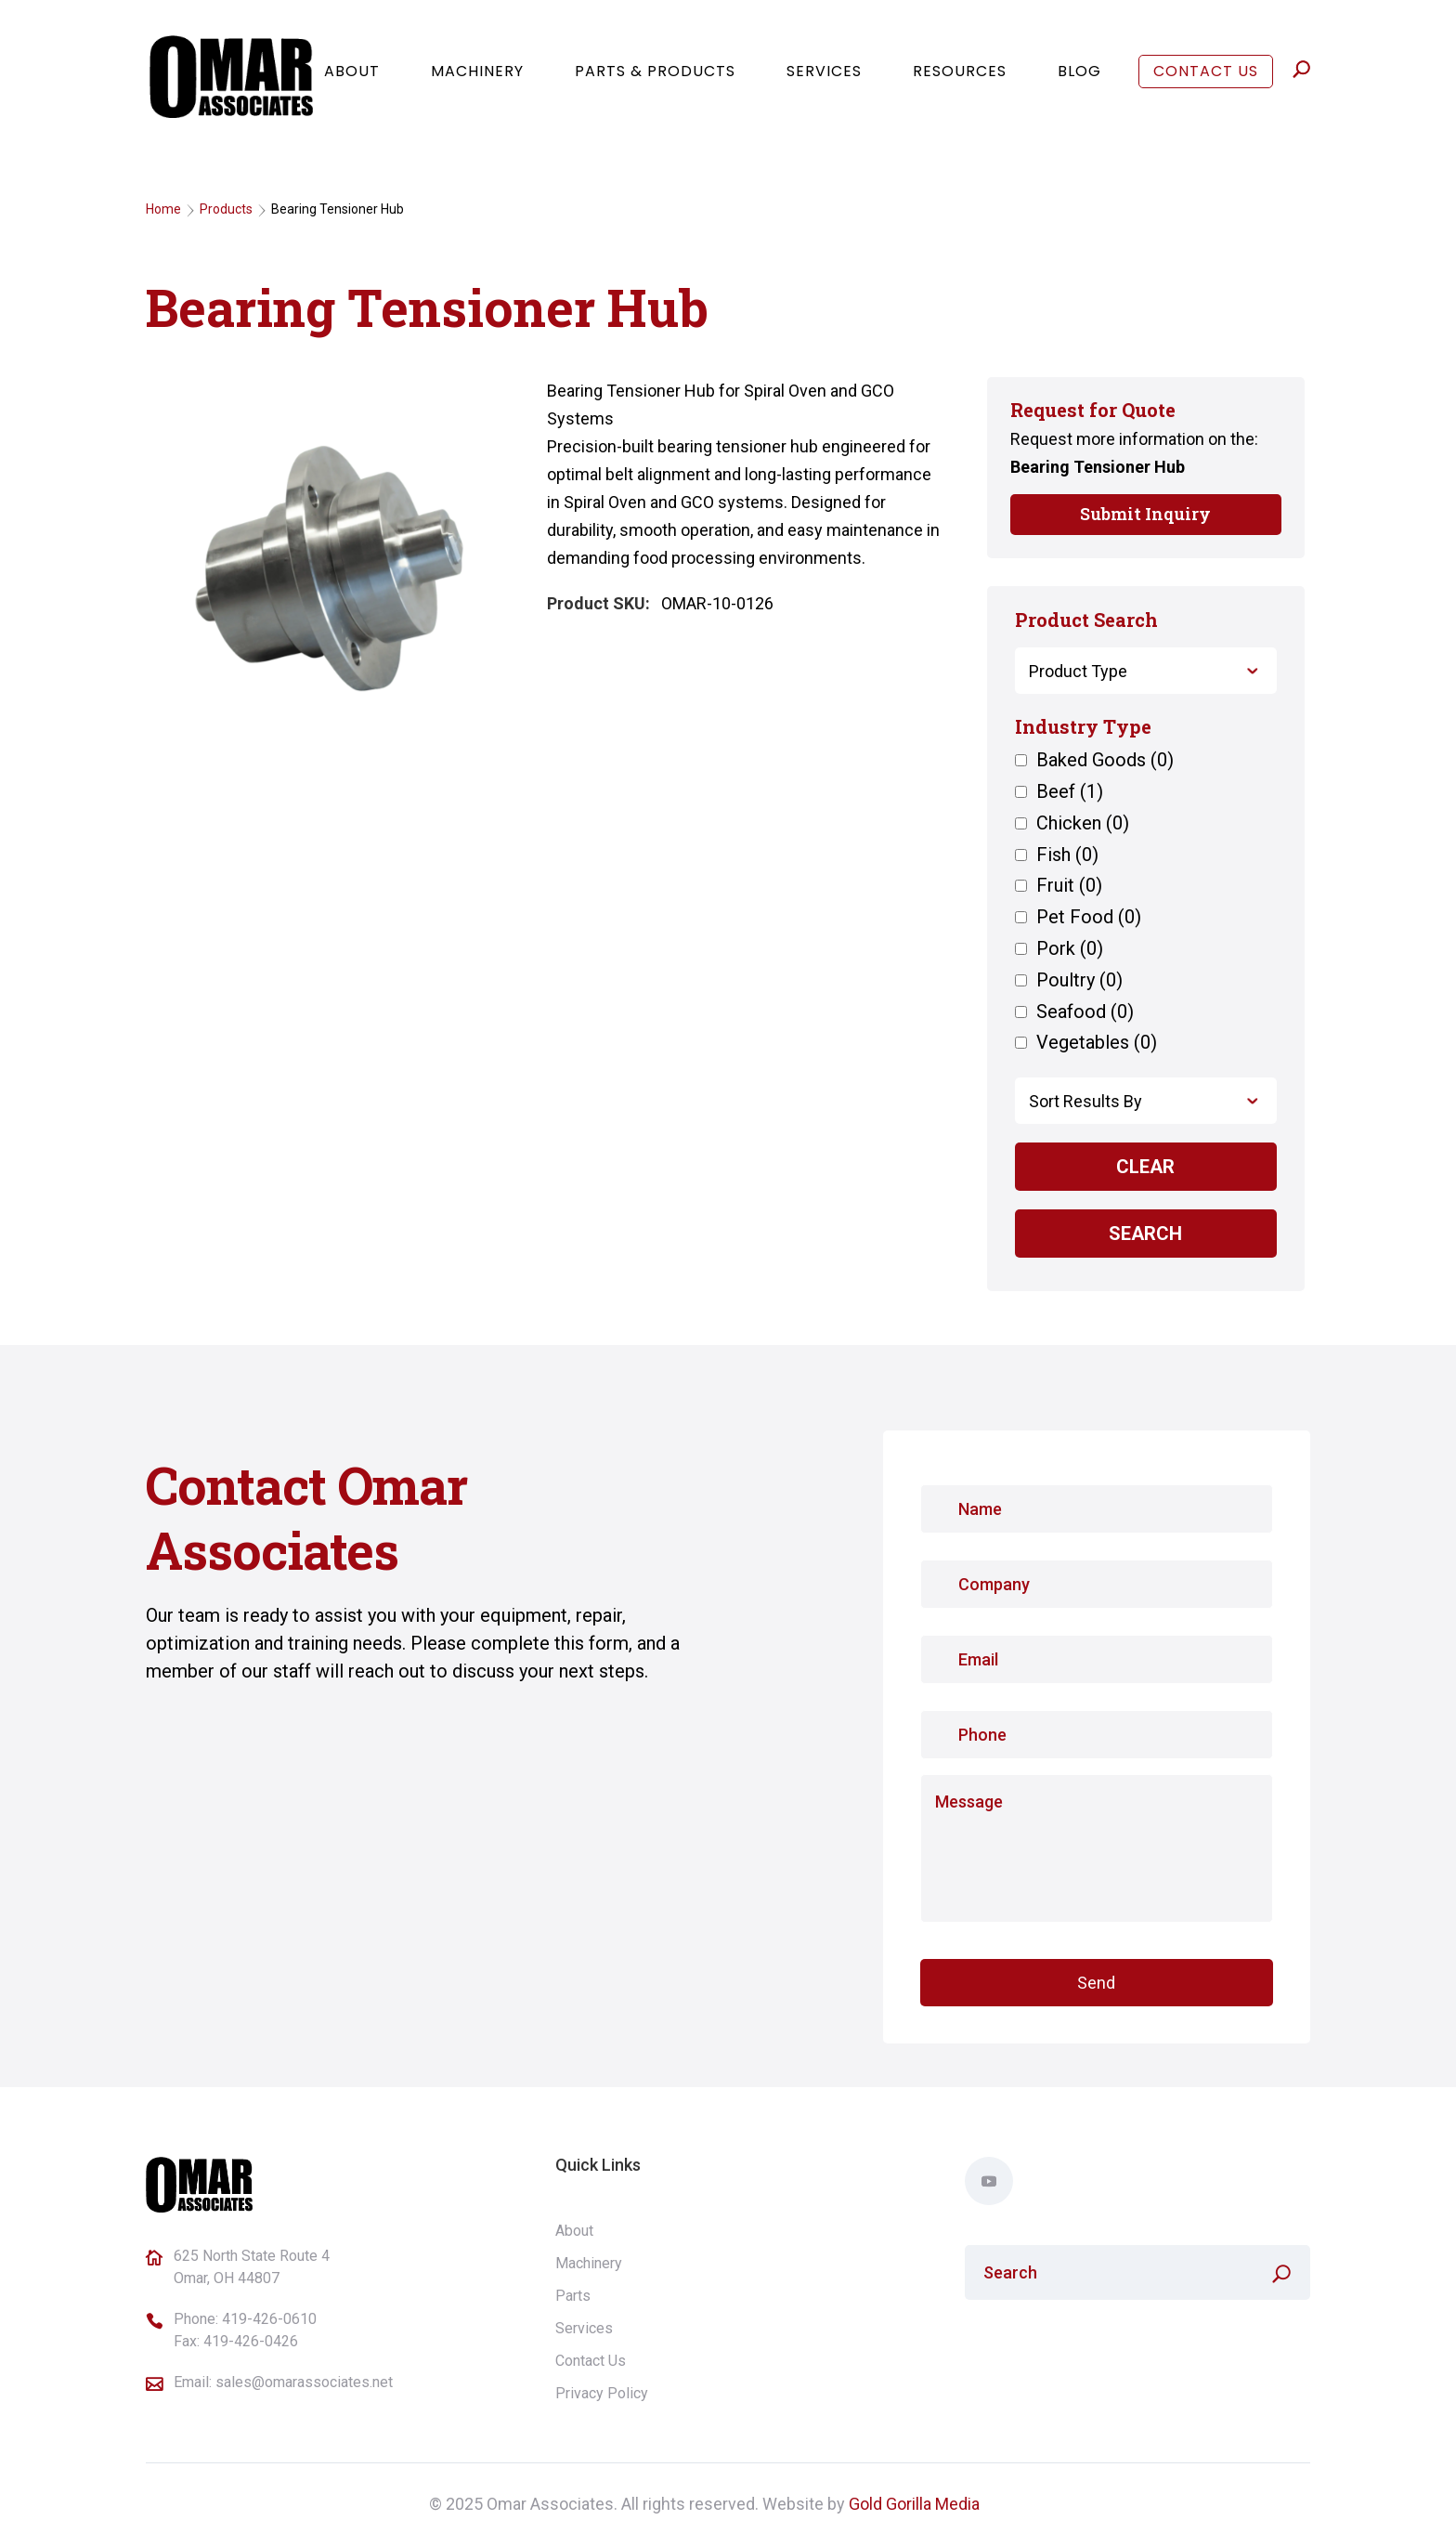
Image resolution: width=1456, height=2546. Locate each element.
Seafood (1085, 1012)
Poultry (1079, 981)
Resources (960, 81)
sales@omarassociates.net (304, 2382)
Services (824, 81)
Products (226, 209)
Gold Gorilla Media (914, 2503)
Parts (573, 2295)
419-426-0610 (269, 2319)
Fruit (1069, 886)
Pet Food (1088, 918)
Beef (1069, 792)
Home (163, 209)
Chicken (1082, 824)
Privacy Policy (601, 2393)
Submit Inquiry (1145, 514)
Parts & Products (655, 81)
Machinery (477, 81)
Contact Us (1205, 81)
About (352, 81)
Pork (1069, 949)
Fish (1067, 855)
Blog (1079, 81)
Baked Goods (1105, 761)
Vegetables (1096, 1043)
